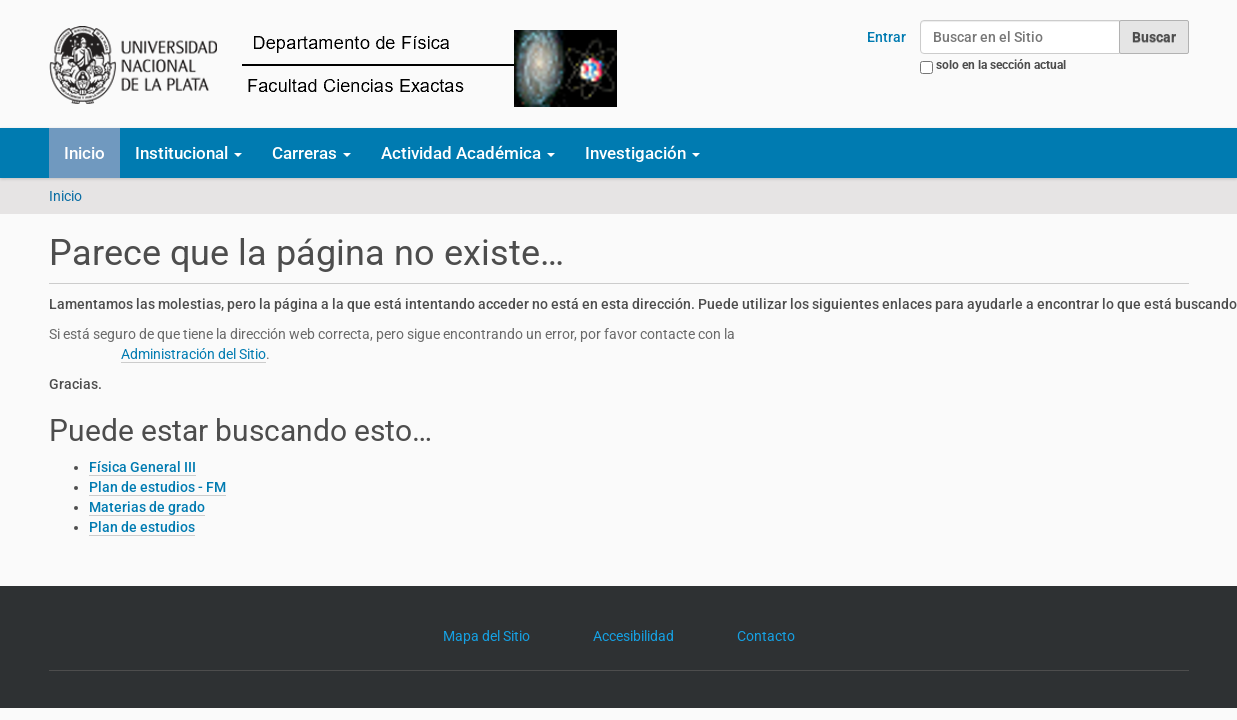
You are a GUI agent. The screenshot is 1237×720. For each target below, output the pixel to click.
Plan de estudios (142, 527)
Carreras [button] (311, 153)
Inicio (84, 153)
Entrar (886, 37)
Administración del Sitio (193, 354)
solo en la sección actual (1001, 65)
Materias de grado (147, 507)
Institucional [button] (188, 153)
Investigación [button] (642, 153)
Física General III (142, 467)
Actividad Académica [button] (468, 153)
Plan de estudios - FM (157, 487)
